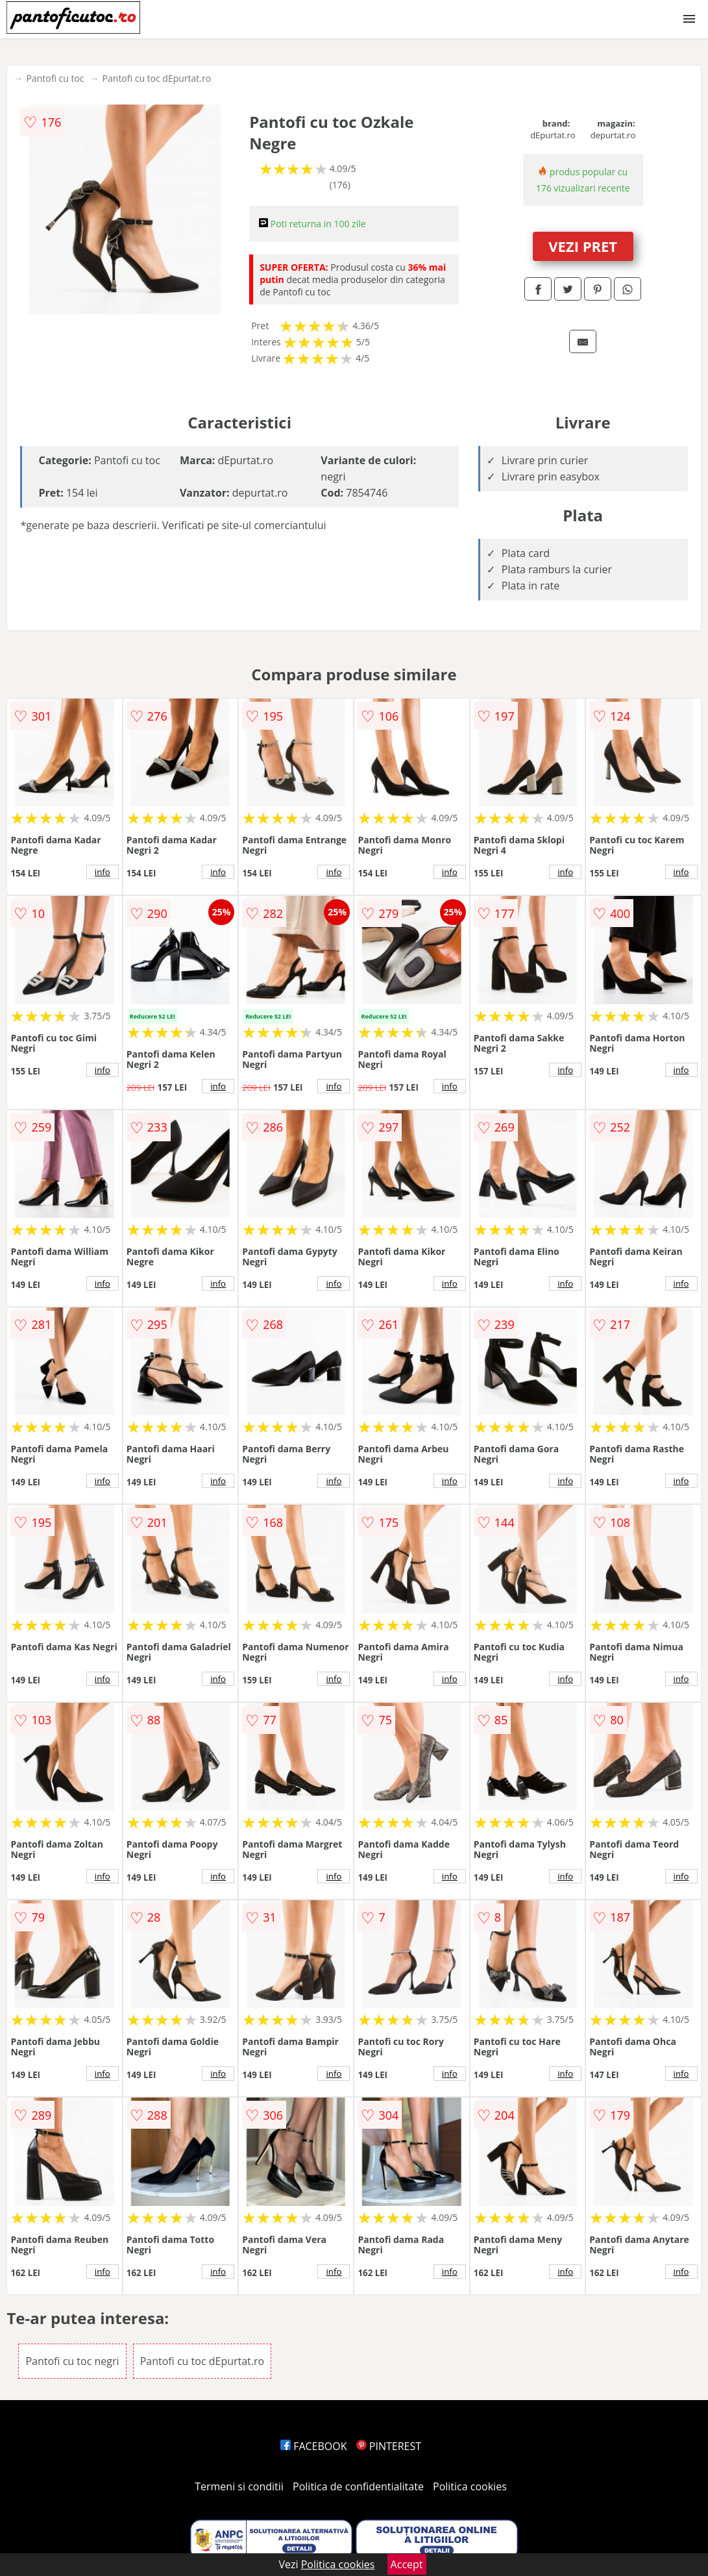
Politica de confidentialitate (358, 2486)
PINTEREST (388, 2446)
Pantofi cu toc (55, 78)
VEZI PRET (582, 246)
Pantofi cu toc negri (72, 2361)
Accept (407, 2564)
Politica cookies (470, 2486)
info (102, 872)
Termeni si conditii (239, 2486)
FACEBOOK (313, 2446)
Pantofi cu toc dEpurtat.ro (157, 78)
